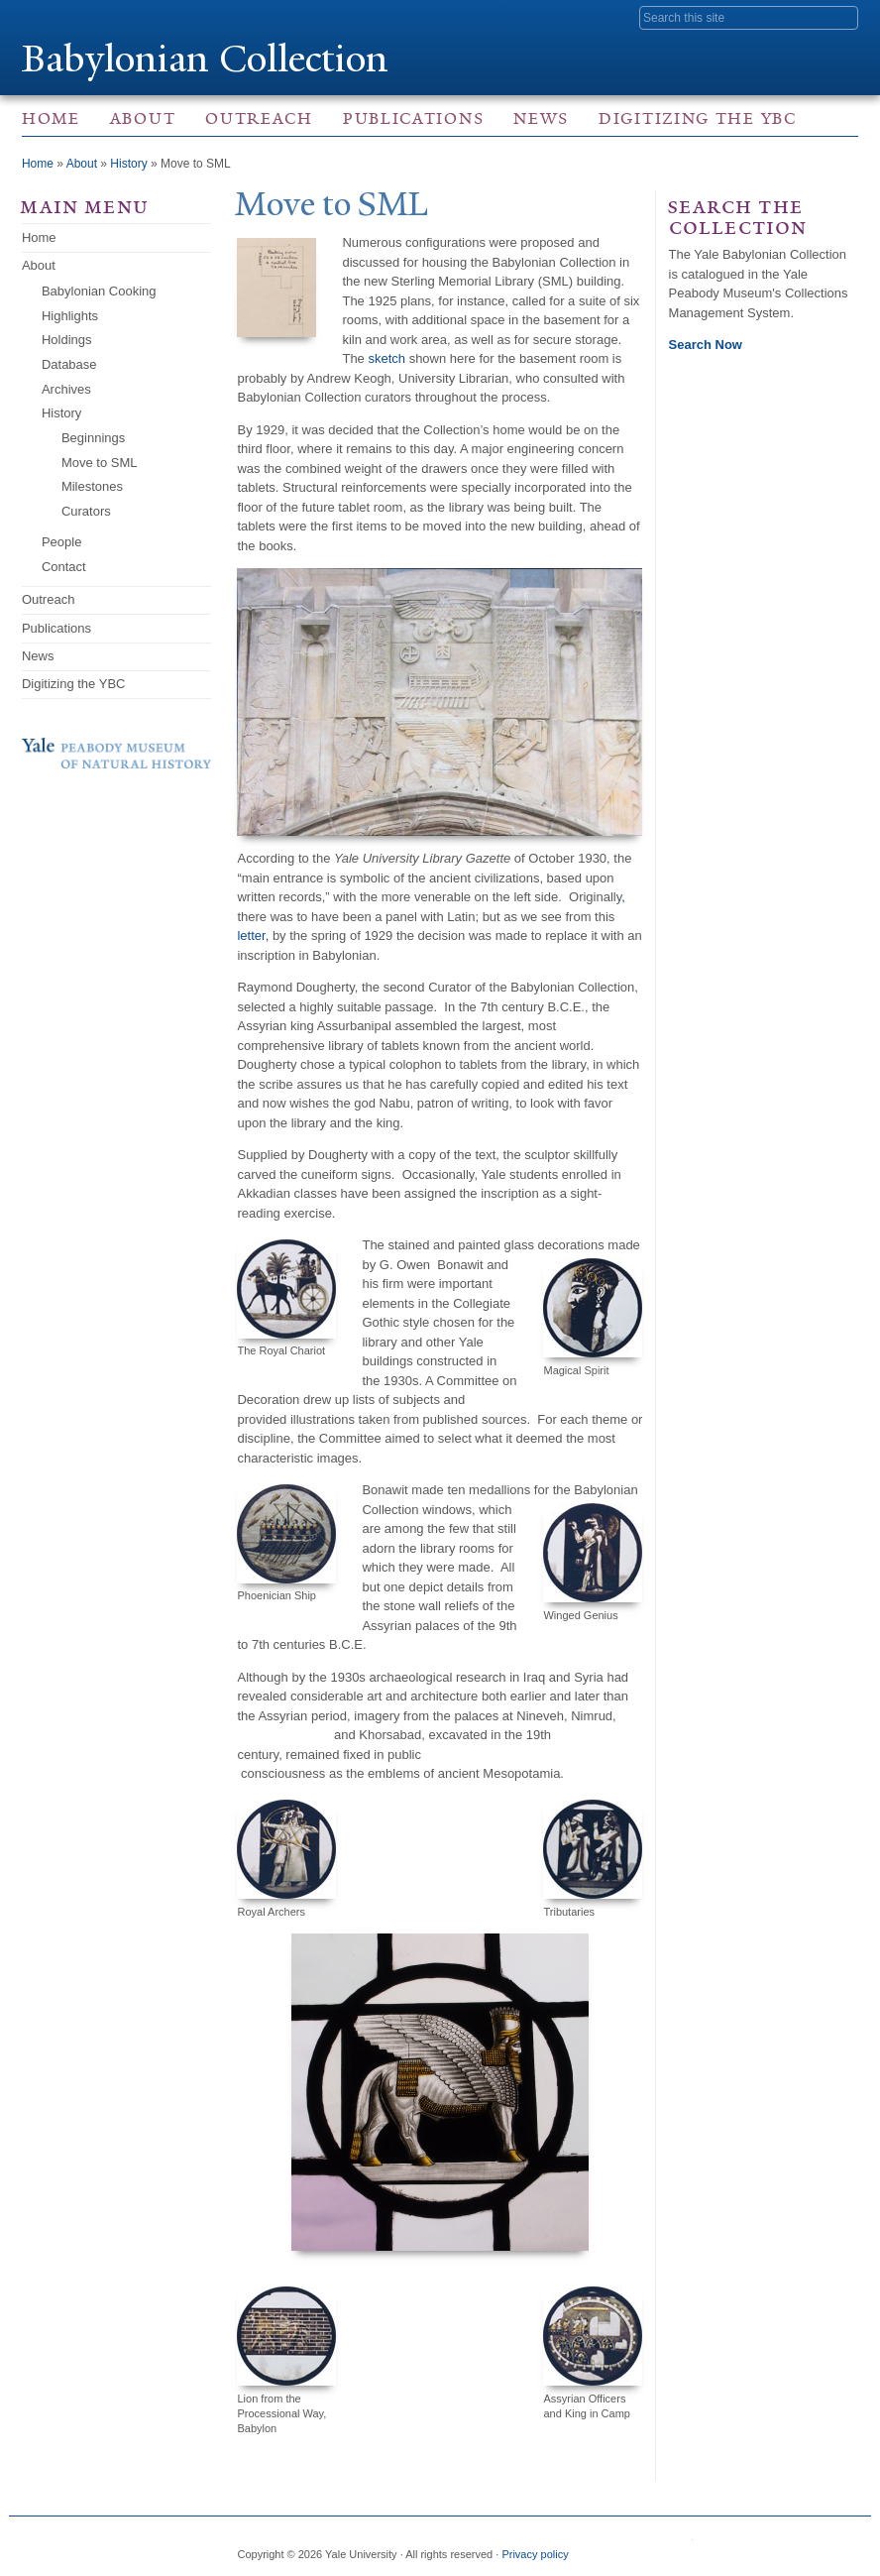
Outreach (259, 118)
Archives (66, 389)
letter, (253, 935)
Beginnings (93, 437)
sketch (386, 358)
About (143, 118)
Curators (86, 511)
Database (69, 364)
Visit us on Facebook (681, 2546)
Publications (413, 118)
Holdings (67, 339)
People (61, 541)
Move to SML (99, 462)
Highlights (70, 315)
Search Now (705, 344)
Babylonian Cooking (99, 291)
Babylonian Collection (206, 58)
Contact (64, 566)
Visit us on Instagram (720, 2546)
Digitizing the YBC (698, 118)
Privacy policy (534, 2554)
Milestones (92, 486)
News (541, 118)
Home (51, 118)
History (128, 164)
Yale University (77, 17)
